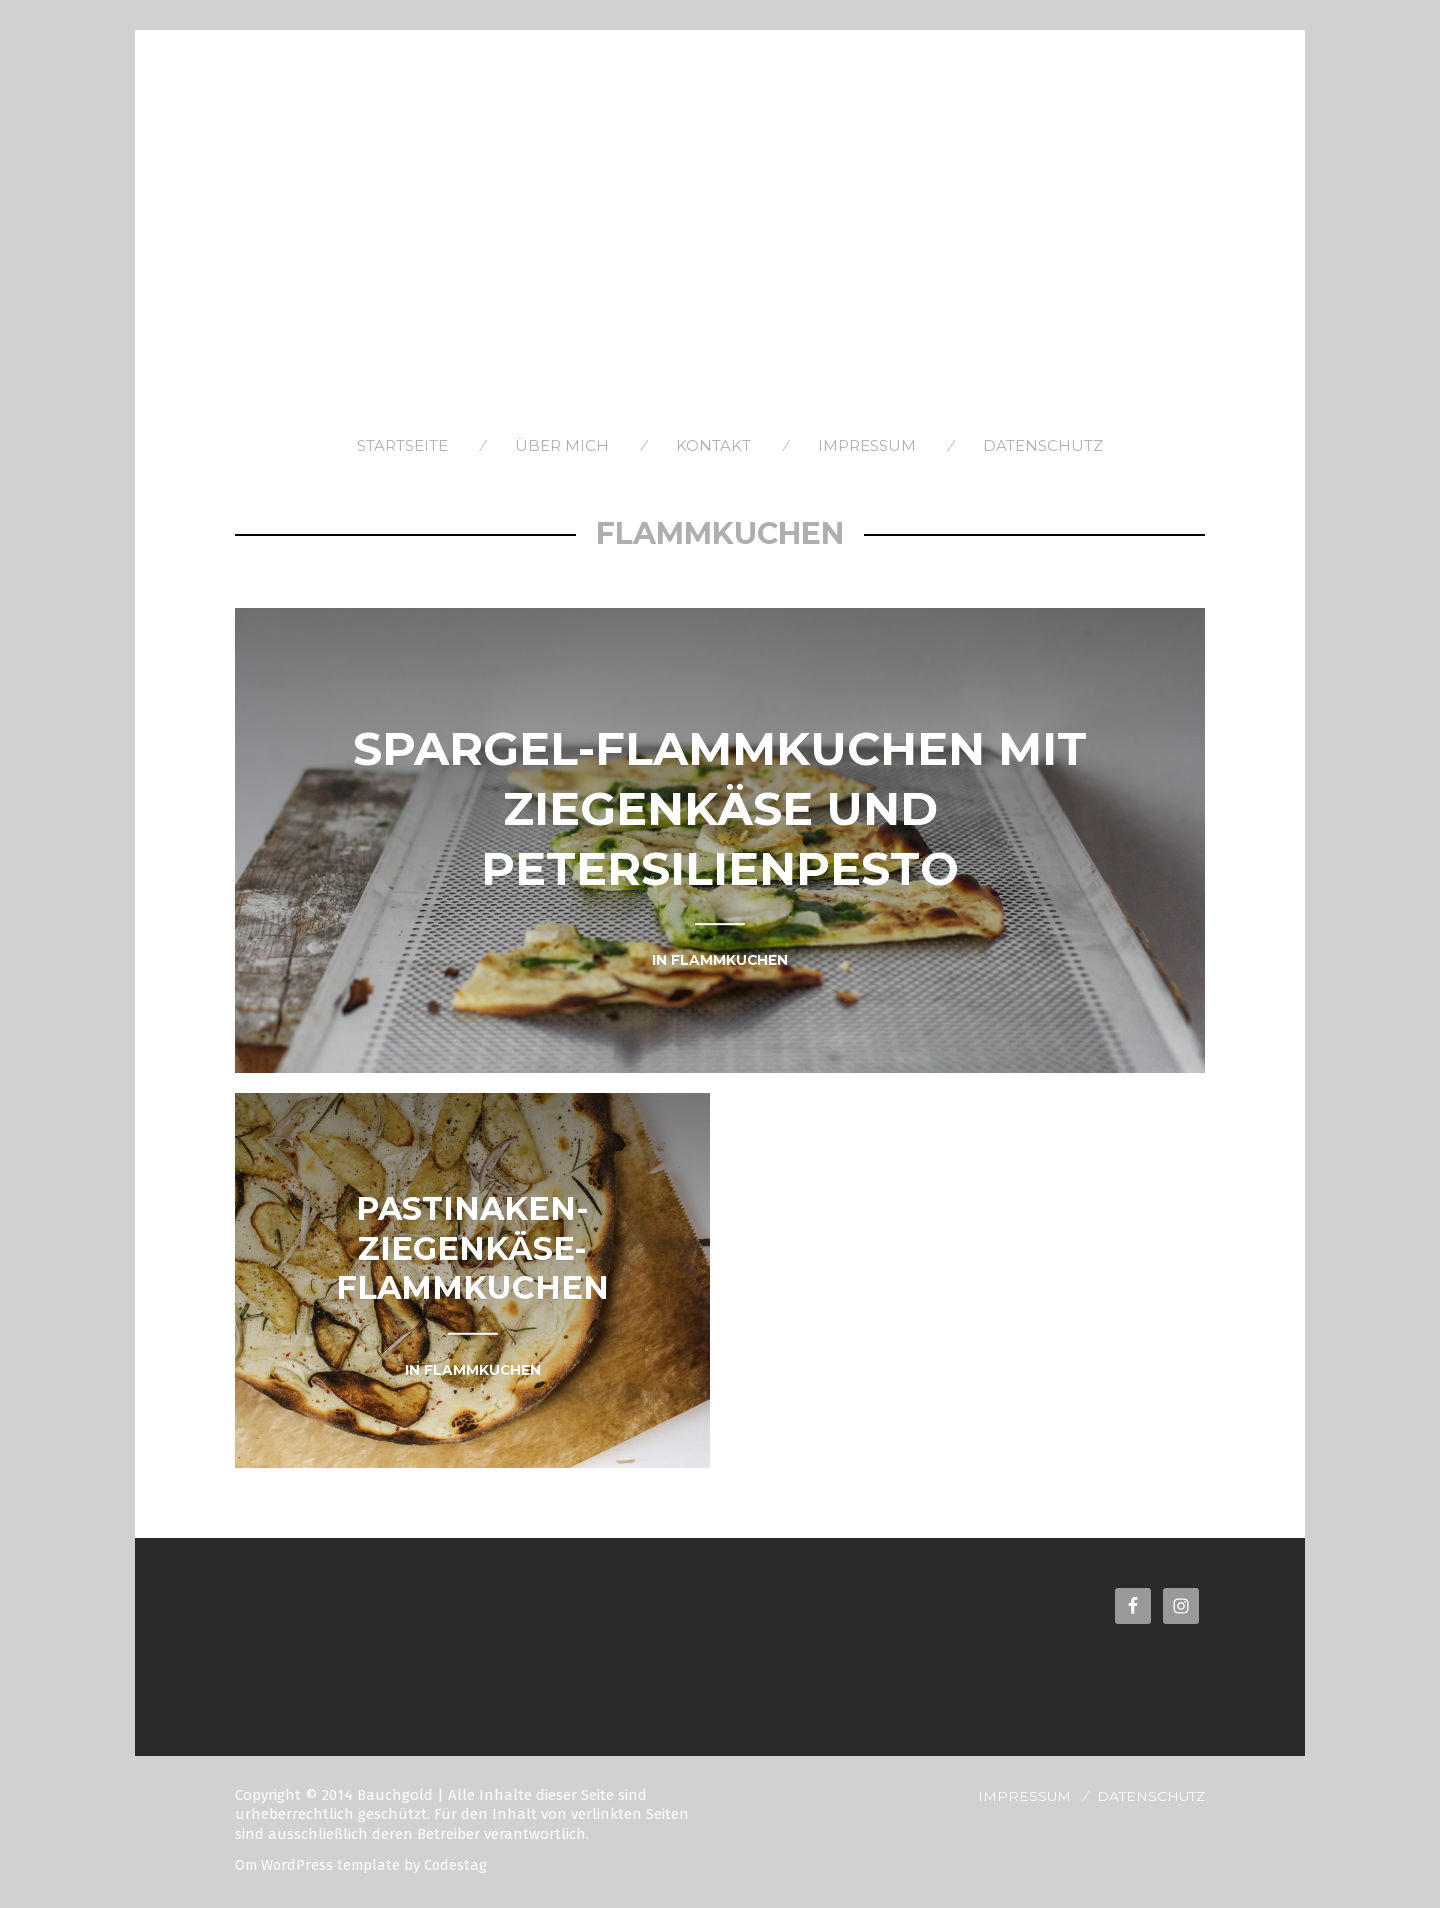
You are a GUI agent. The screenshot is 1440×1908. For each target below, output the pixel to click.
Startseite (402, 445)
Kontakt (713, 445)
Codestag (459, 1865)
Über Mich (562, 445)
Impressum (867, 445)
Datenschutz (1043, 445)
